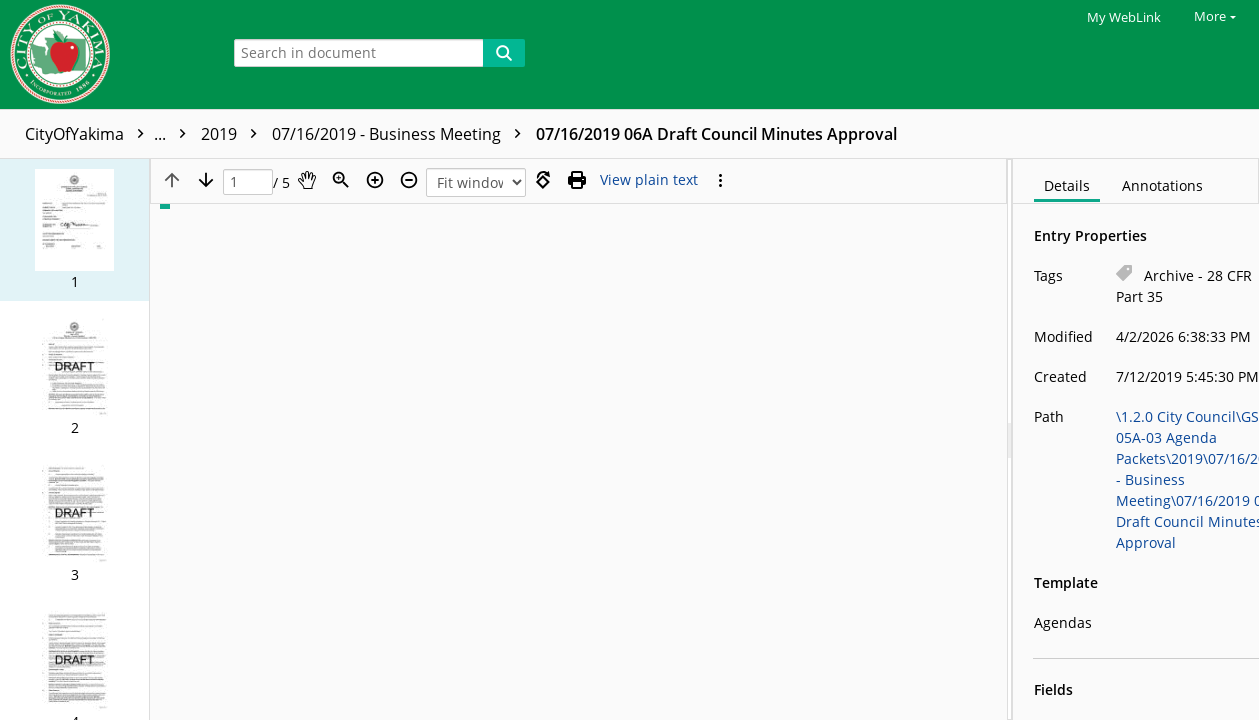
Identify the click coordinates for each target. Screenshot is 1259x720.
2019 (487, 134)
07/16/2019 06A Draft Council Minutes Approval (969, 134)
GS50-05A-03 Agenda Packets (325, 134)
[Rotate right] (543, 180)
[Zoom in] (375, 180)
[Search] (504, 53)
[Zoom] (341, 180)
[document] (1136, 439)
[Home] (105, 54)
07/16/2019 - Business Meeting (654, 134)
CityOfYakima (110, 134)
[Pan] (307, 180)
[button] (74, 230)
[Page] (248, 182)
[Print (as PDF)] (577, 180)
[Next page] (206, 180)
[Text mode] (649, 180)
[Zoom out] (409, 180)
